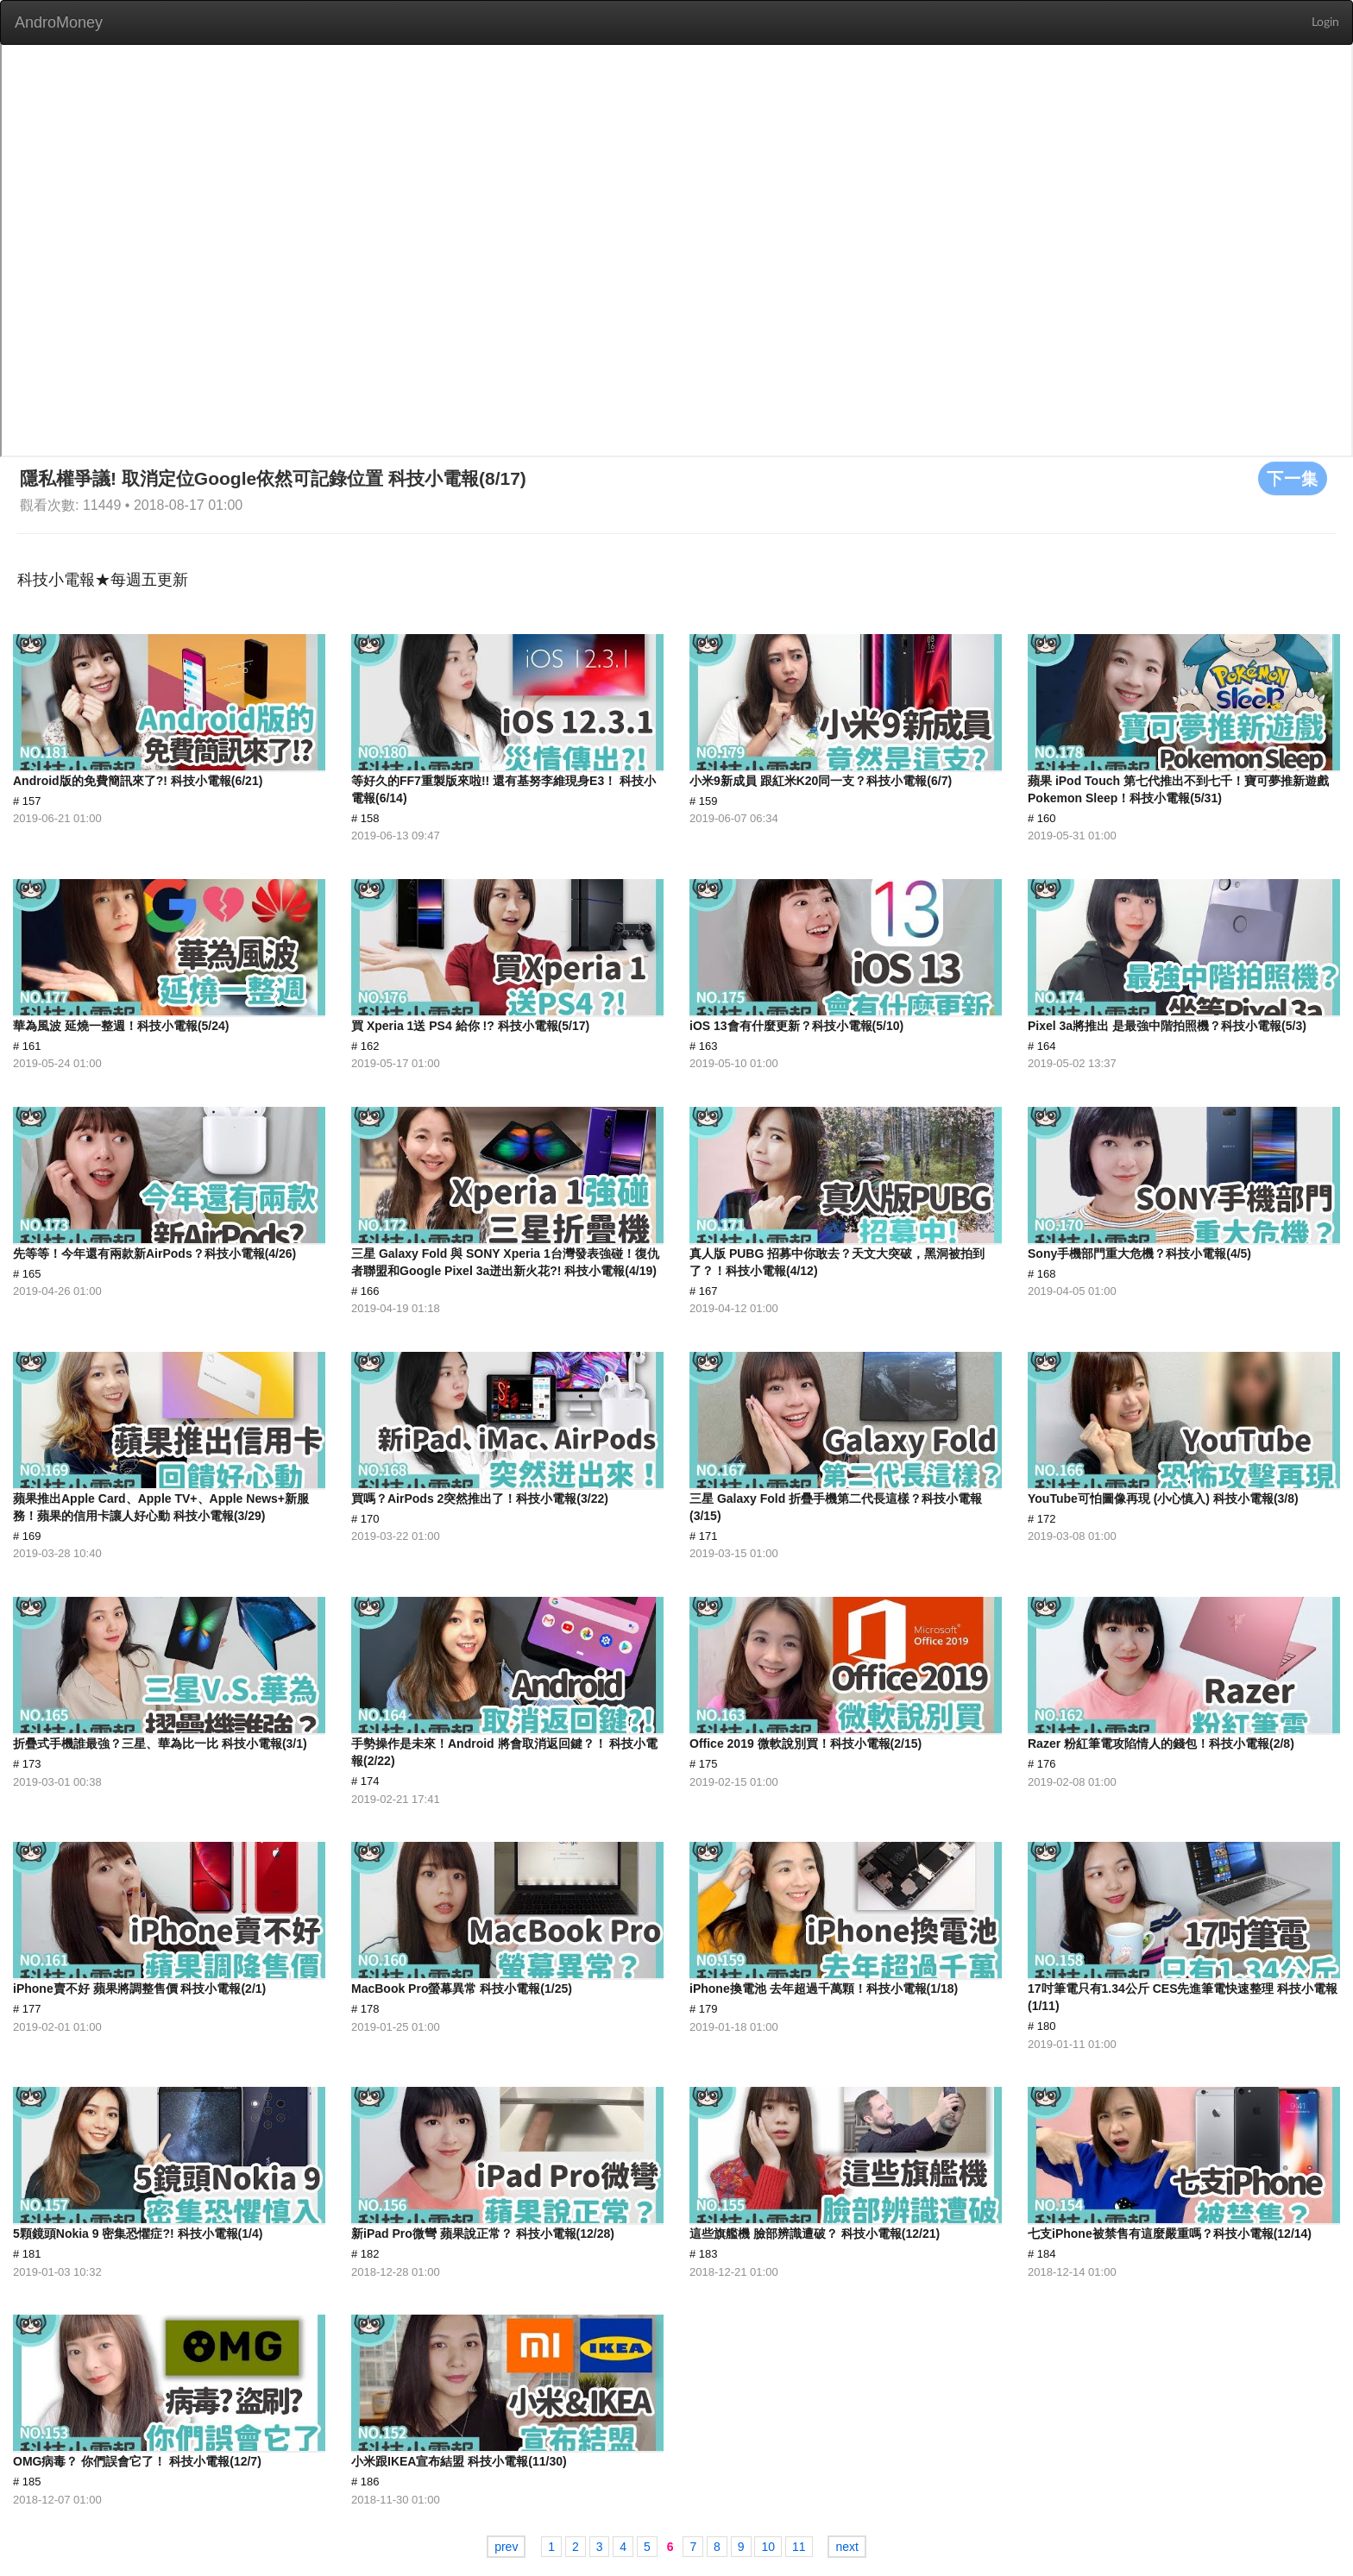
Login (1325, 22)
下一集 (1292, 477)
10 (768, 2547)
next (846, 2547)
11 (799, 2547)
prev (506, 2547)
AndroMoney (59, 22)
